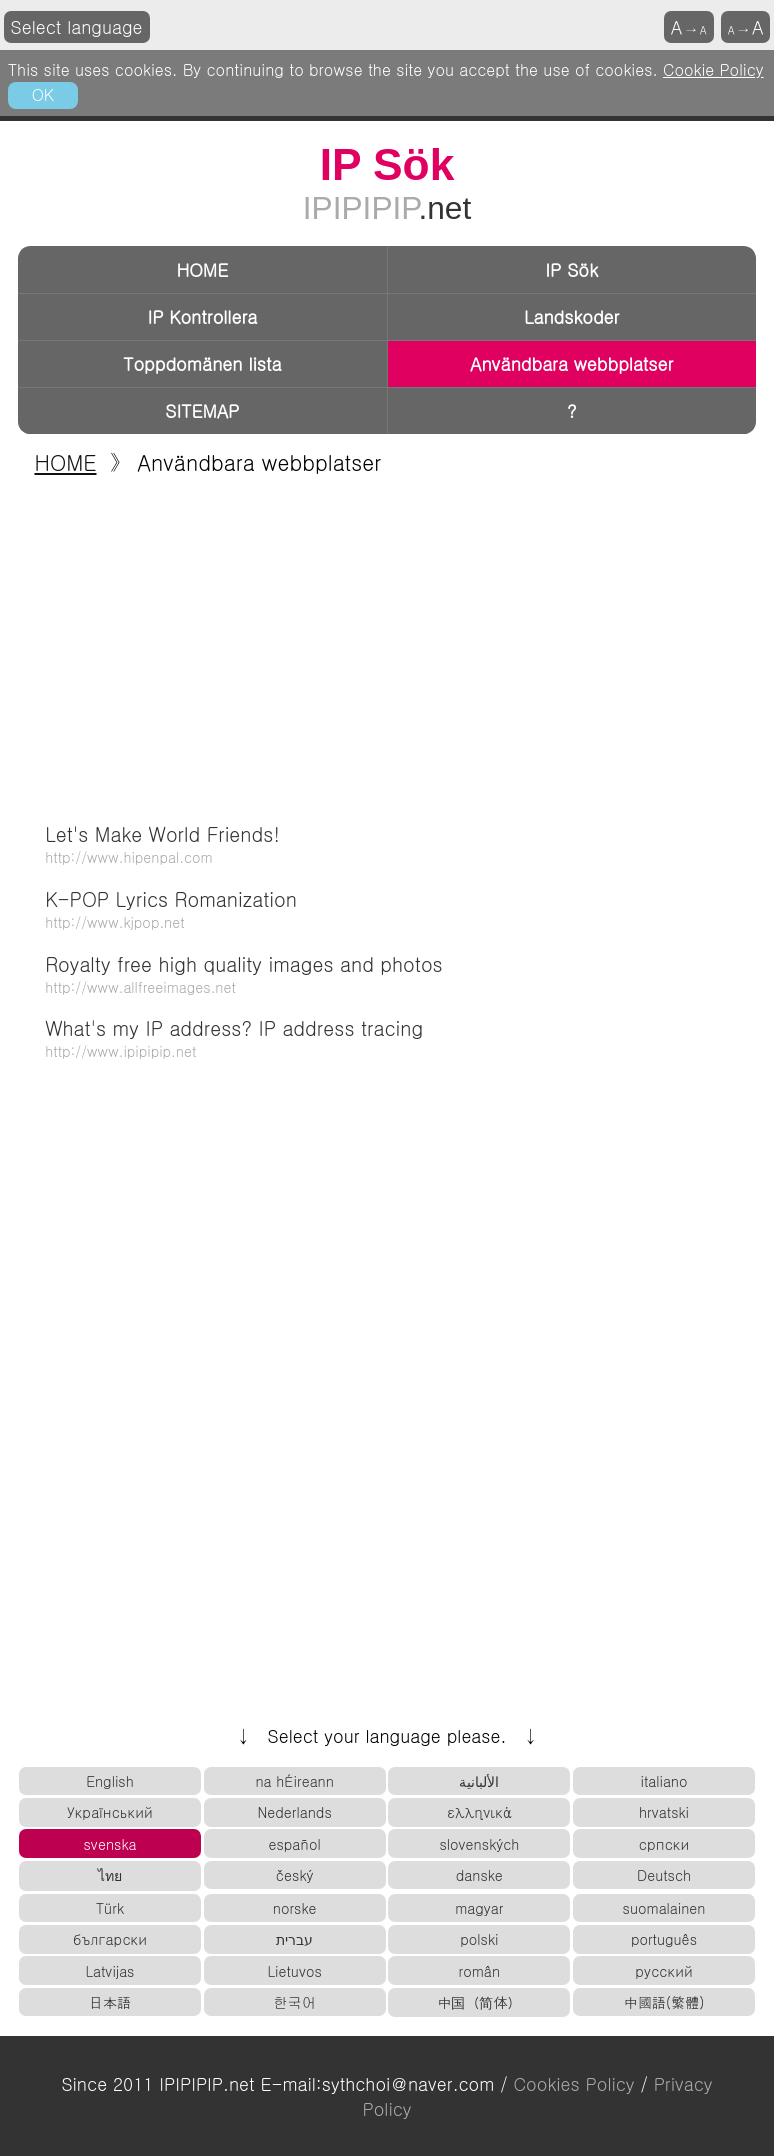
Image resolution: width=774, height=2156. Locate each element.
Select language (77, 26)
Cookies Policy (573, 2083)
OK (43, 94)
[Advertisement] (387, 643)
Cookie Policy (713, 69)
